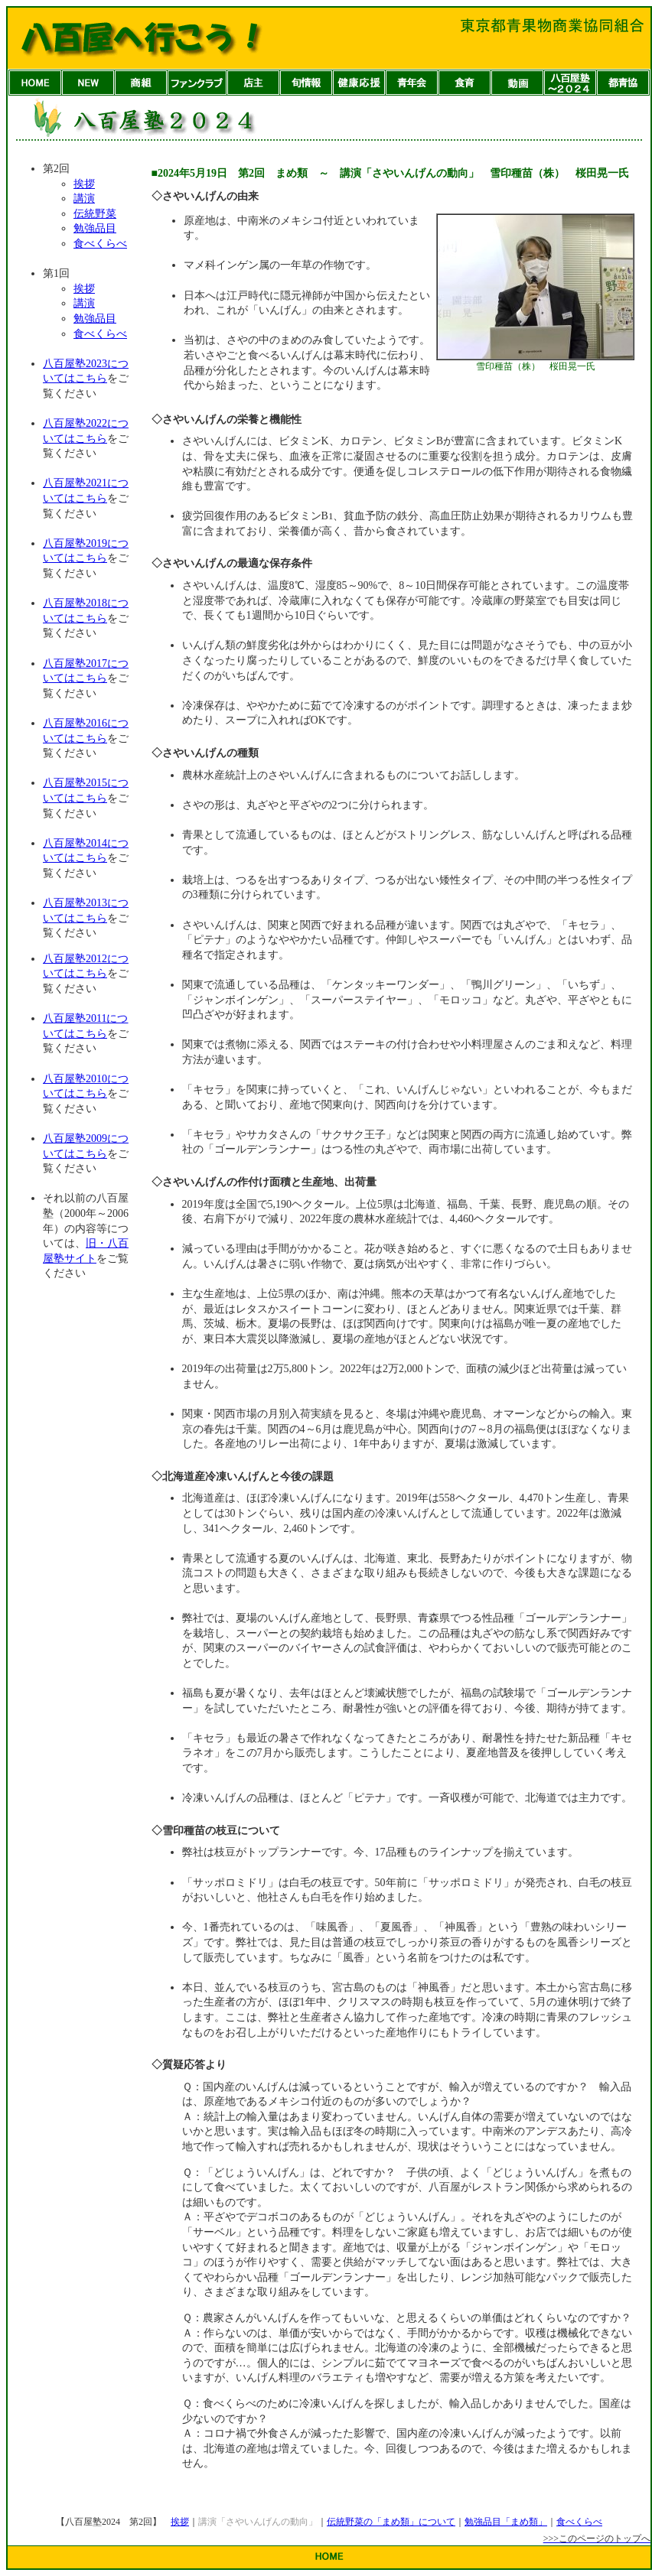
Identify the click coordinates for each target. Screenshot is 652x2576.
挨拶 (84, 184)
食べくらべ (100, 243)
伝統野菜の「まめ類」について (391, 2521)
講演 (84, 198)
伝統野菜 (94, 214)
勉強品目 (94, 228)
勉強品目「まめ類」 (506, 2521)
